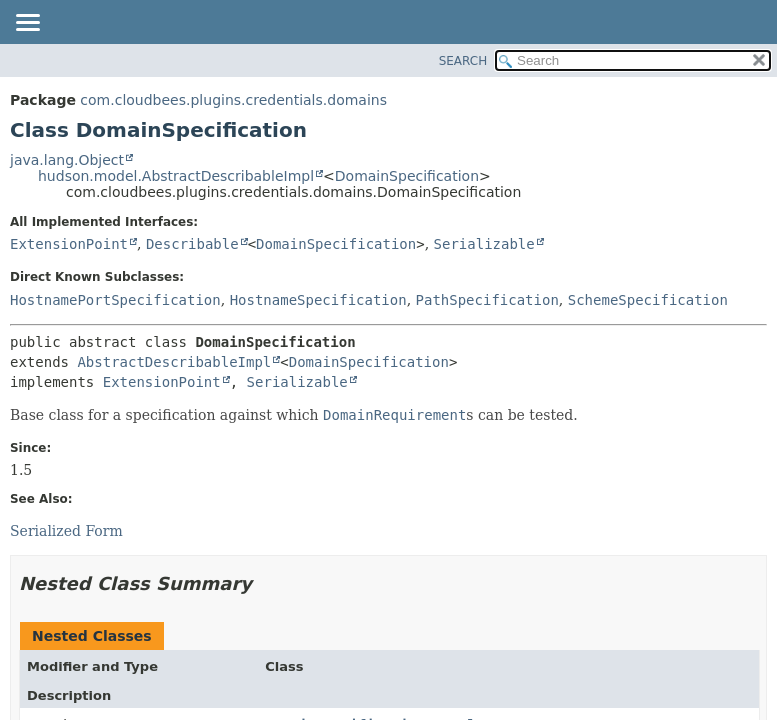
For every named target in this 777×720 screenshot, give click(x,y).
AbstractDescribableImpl (174, 362)
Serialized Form (66, 531)
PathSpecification (487, 300)
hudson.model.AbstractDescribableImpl (176, 176)
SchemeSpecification (648, 300)
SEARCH (463, 61)
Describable (192, 244)
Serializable (484, 244)
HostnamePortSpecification (115, 300)
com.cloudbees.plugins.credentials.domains (233, 100)
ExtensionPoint (69, 244)
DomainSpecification (407, 176)
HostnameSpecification (318, 300)
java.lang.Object (67, 160)
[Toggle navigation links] (27, 24)
